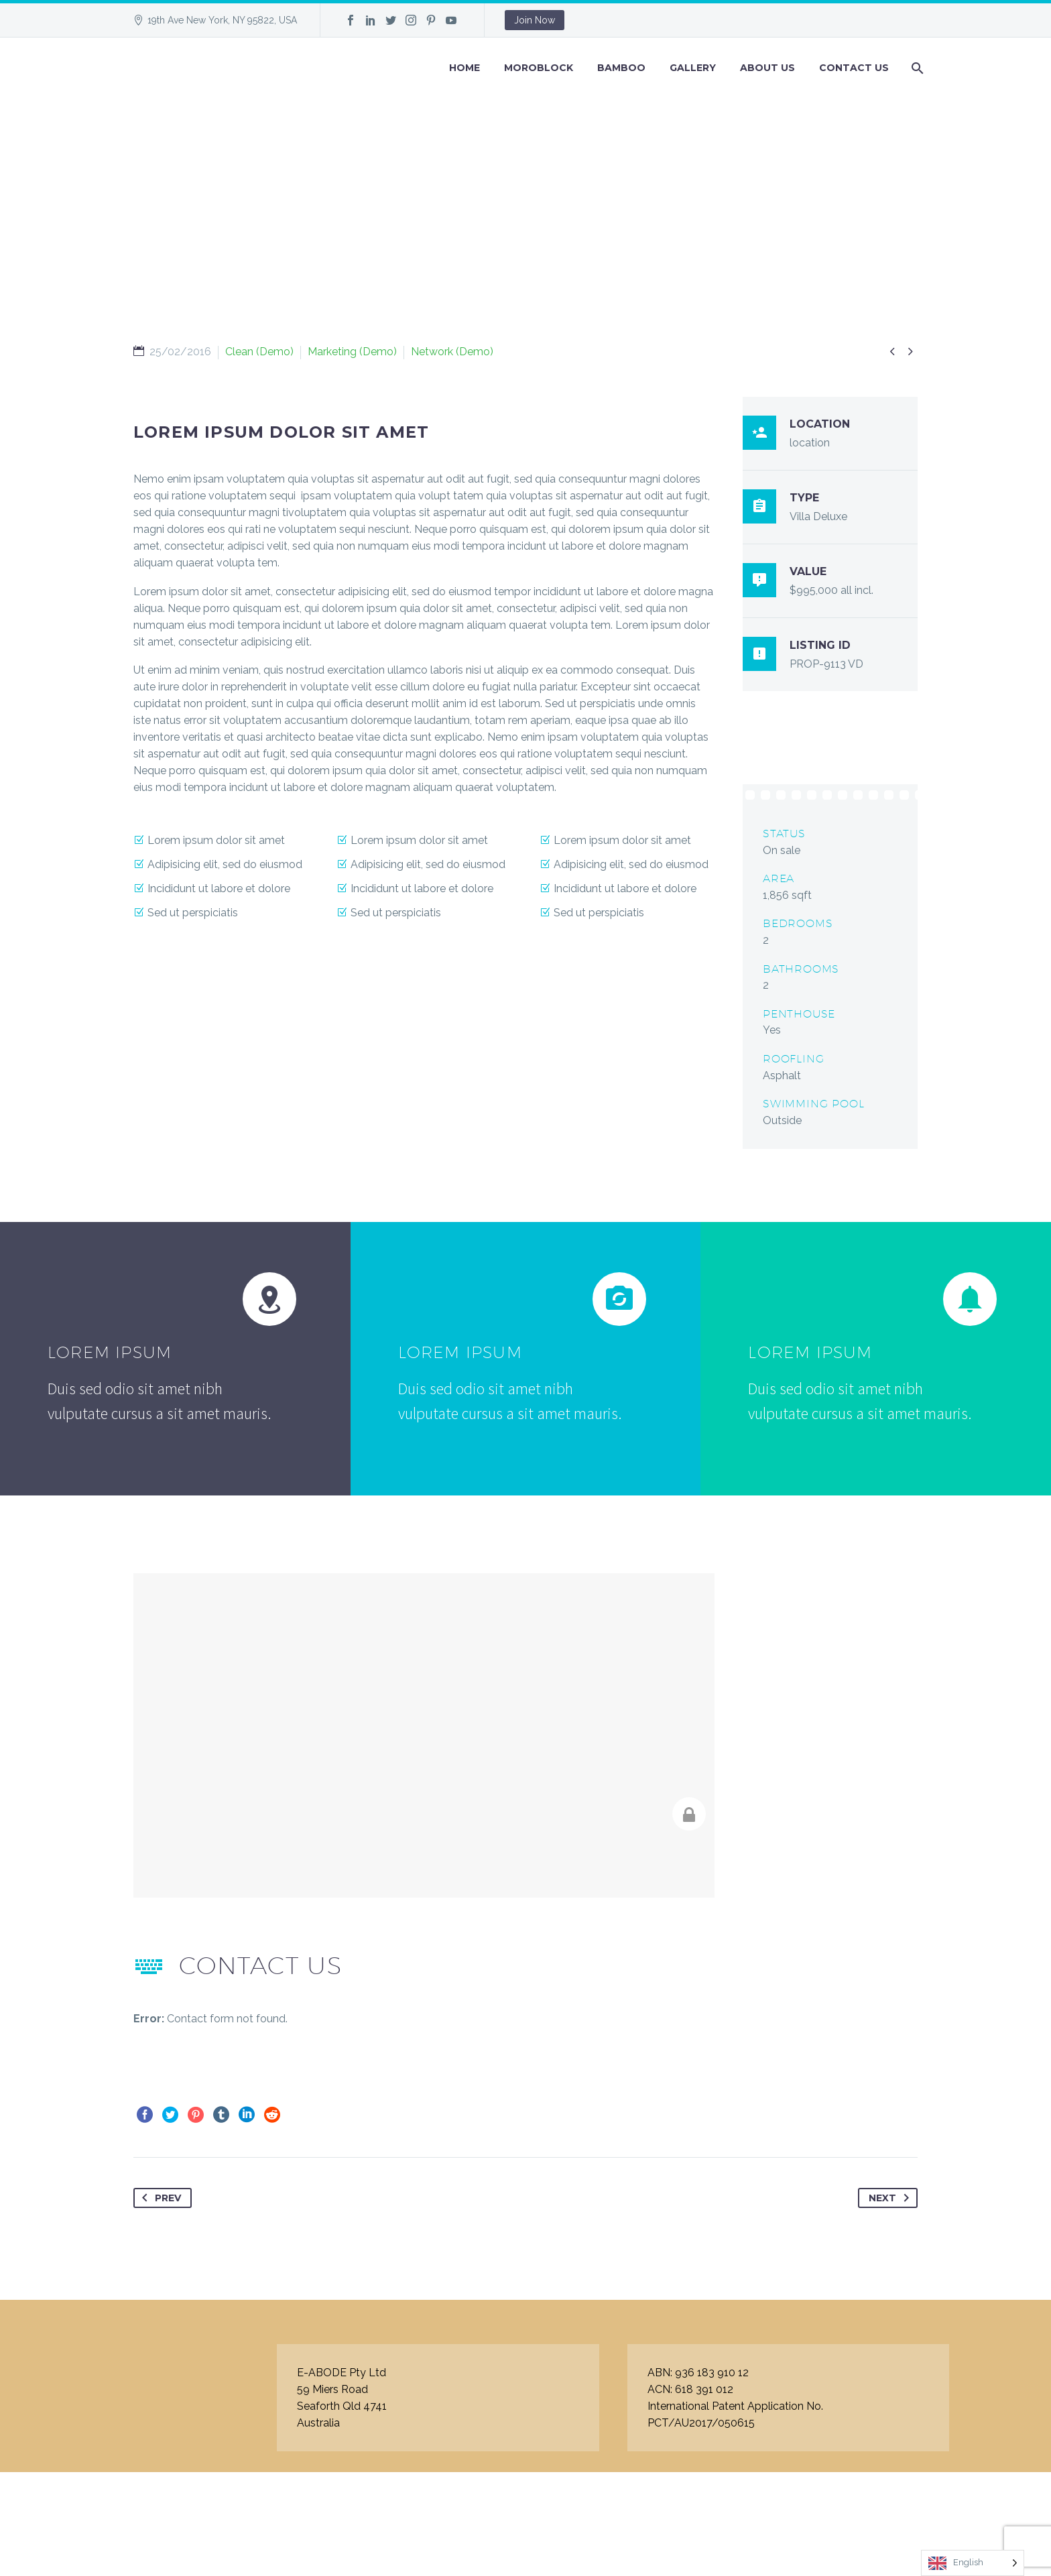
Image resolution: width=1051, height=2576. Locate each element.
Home (464, 68)
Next (891, 2198)
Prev (159, 2198)
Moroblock (538, 68)
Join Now (534, 20)
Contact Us (854, 68)
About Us (767, 68)
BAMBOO (621, 68)
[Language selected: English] (972, 2563)
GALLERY (693, 68)
